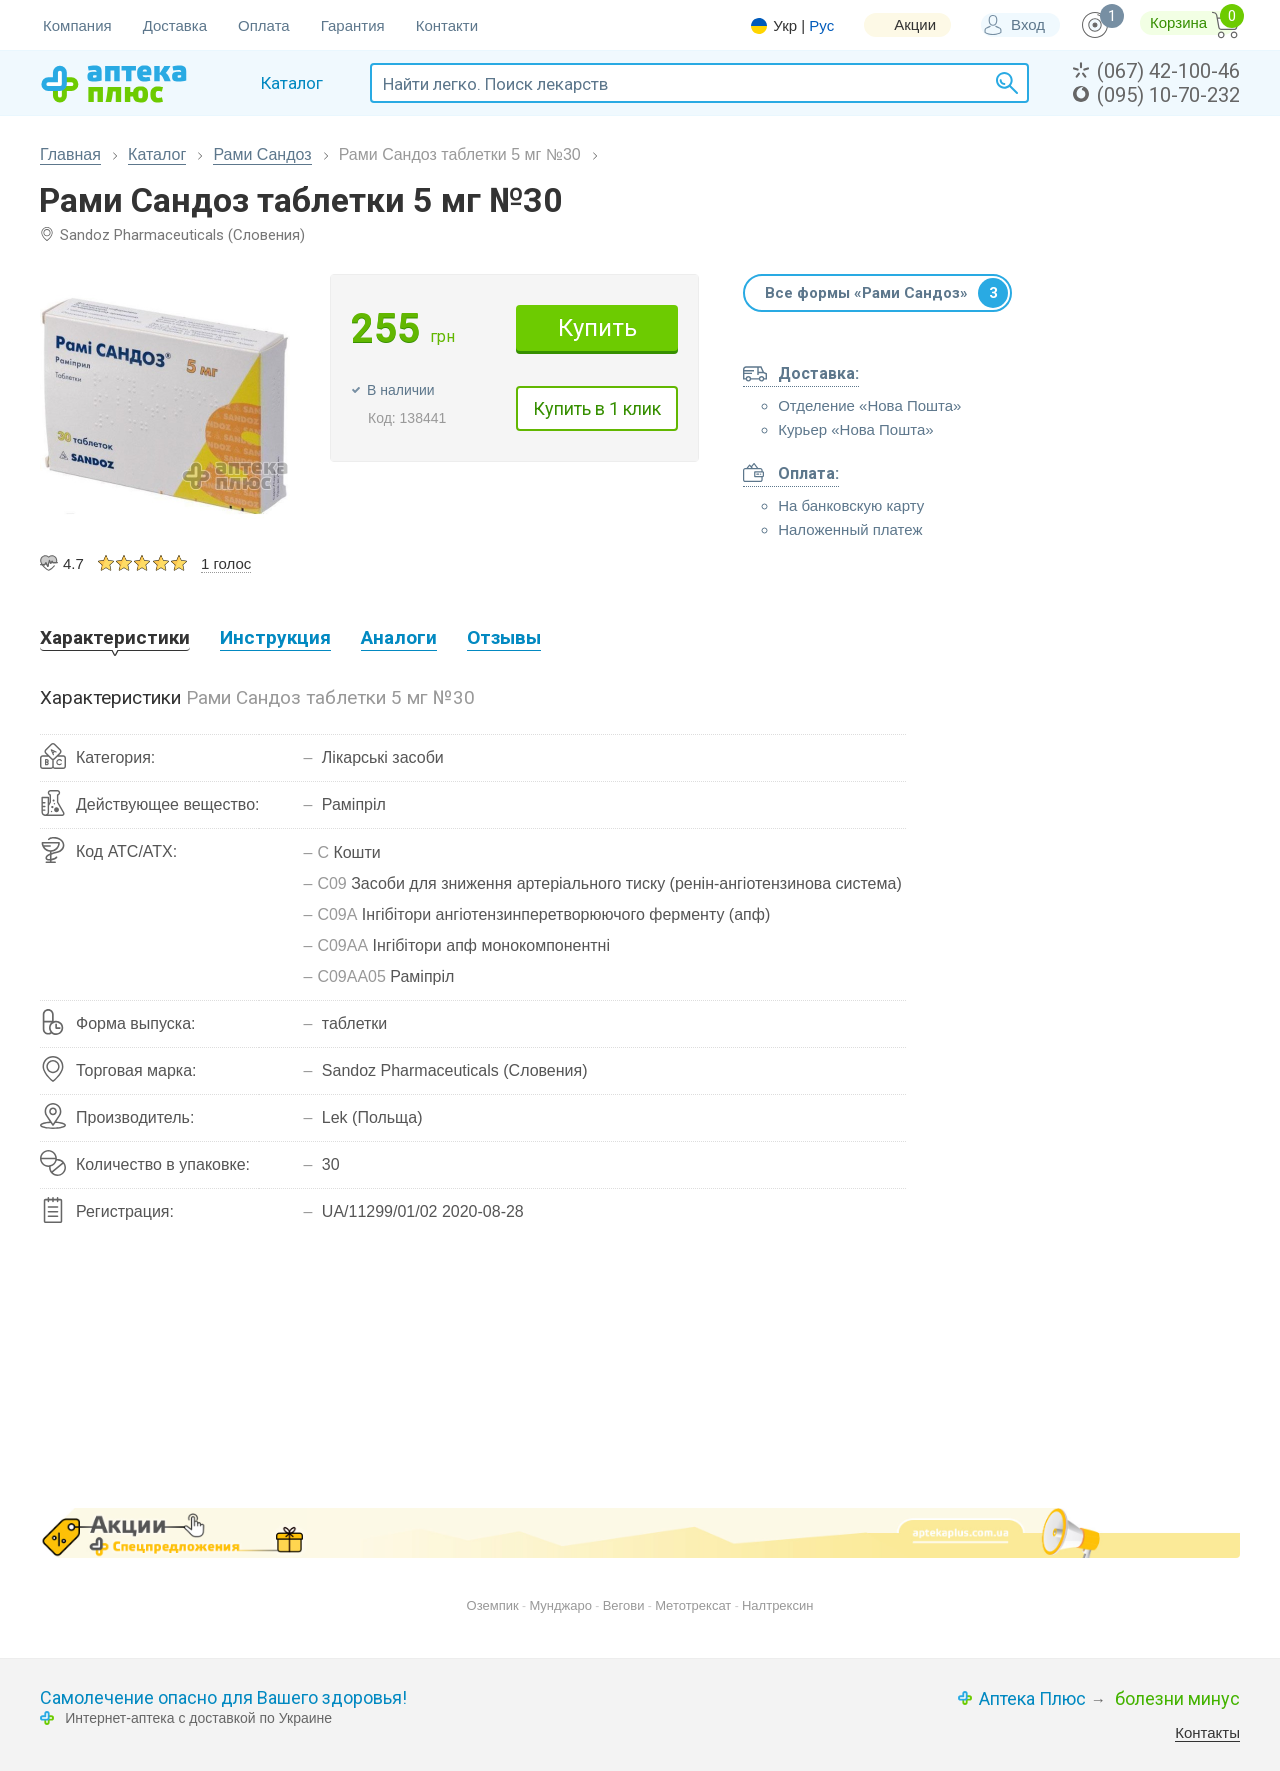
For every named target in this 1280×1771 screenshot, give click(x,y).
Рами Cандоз (262, 154)
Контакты (1207, 1732)
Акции (915, 24)
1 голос (226, 563)
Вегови (624, 1605)
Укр (785, 26)
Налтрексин (777, 1605)
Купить (597, 328)
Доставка (175, 25)
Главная (70, 154)
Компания (77, 25)
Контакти (447, 25)
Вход (1028, 24)
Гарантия (353, 25)
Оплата (264, 25)
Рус (821, 25)
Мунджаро (560, 1605)
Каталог (157, 154)
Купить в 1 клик (597, 408)
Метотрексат (693, 1605)
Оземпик (493, 1605)
